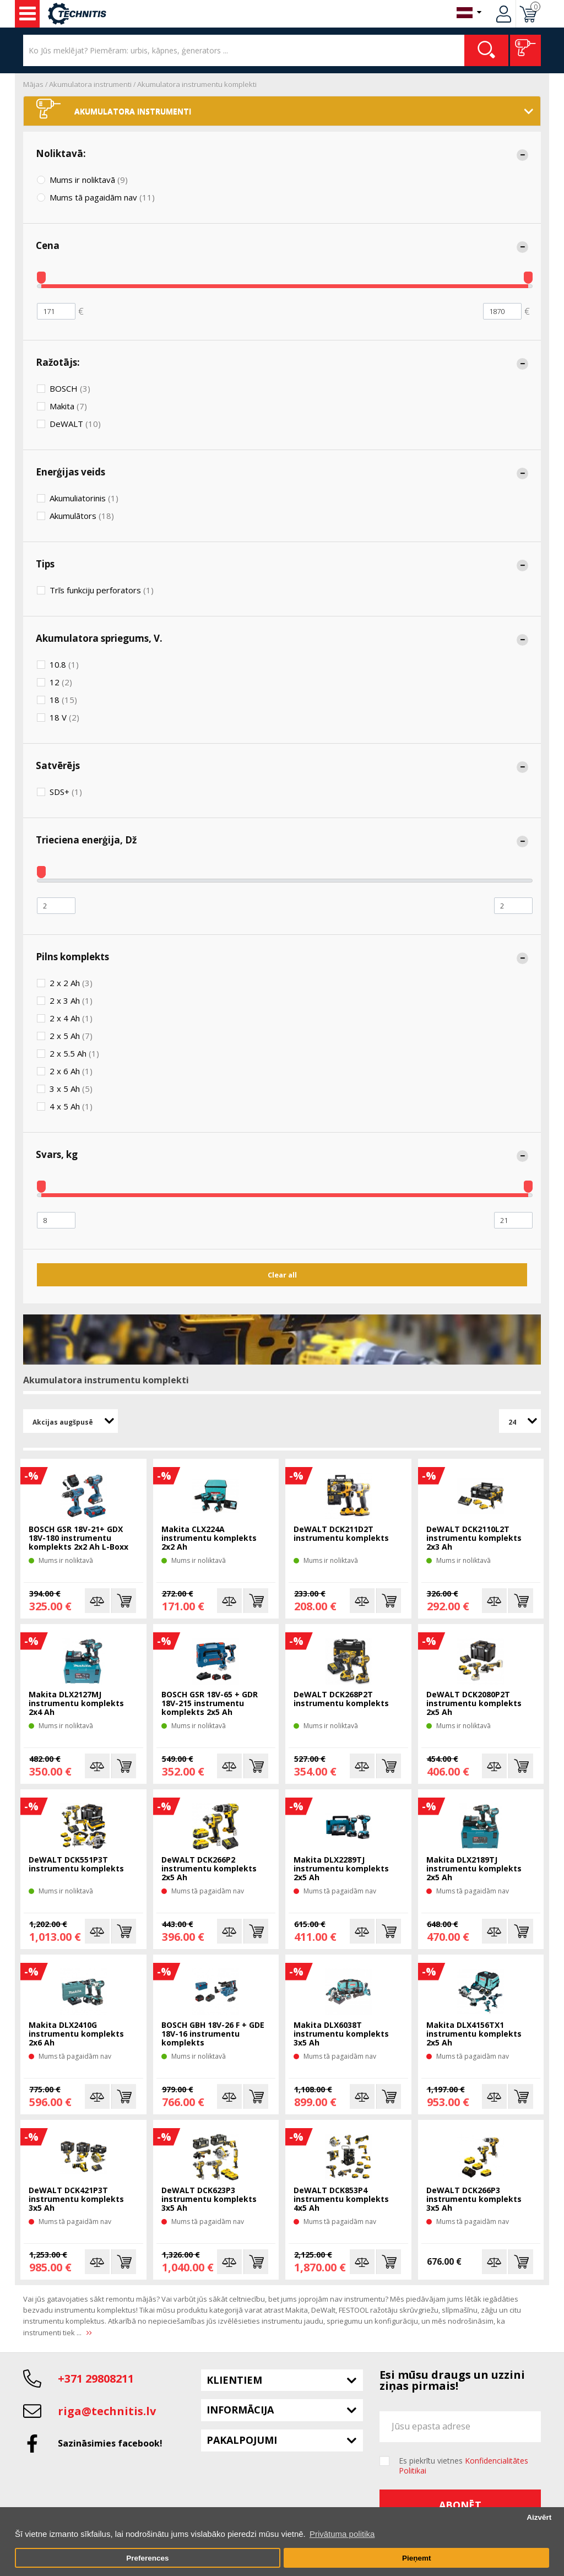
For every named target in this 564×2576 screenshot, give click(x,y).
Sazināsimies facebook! (110, 2443)
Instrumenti (27, 14)
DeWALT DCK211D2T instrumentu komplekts (341, 1534)
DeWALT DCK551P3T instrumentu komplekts (76, 1864)
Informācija (240, 2409)
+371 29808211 (96, 2378)
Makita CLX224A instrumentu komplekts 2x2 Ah (209, 1538)
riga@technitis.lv (107, 2411)
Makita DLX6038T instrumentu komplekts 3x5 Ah (341, 2034)
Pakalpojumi (242, 2440)
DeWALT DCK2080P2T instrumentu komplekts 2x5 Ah (474, 1703)
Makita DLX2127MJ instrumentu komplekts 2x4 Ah (76, 1703)
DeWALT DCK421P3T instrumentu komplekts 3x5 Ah (76, 2199)
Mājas (33, 84)
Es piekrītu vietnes (463, 2466)
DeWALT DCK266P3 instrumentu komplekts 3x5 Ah (474, 2199)
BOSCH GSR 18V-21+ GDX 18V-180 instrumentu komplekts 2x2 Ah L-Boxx (78, 1538)
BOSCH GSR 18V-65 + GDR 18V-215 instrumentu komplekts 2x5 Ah (209, 1703)
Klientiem (234, 2379)
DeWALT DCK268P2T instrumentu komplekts (341, 1699)
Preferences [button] (147, 2558)
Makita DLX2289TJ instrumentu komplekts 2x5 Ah (341, 1868)
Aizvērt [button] (539, 2517)
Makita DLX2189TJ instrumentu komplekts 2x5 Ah (474, 1868)
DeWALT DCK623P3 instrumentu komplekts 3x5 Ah (209, 2199)
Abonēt (460, 2505)
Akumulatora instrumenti (90, 84)
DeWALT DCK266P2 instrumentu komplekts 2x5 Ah (209, 1868)
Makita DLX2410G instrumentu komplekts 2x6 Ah (76, 2034)
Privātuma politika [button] (342, 2534)
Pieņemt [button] (416, 2558)
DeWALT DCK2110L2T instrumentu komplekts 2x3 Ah (474, 1538)
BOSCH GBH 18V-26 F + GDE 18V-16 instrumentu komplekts (212, 2034)
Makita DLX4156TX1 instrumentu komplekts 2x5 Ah (474, 2034)
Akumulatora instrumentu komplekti (197, 84)
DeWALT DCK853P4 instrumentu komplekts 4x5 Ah (341, 2199)
